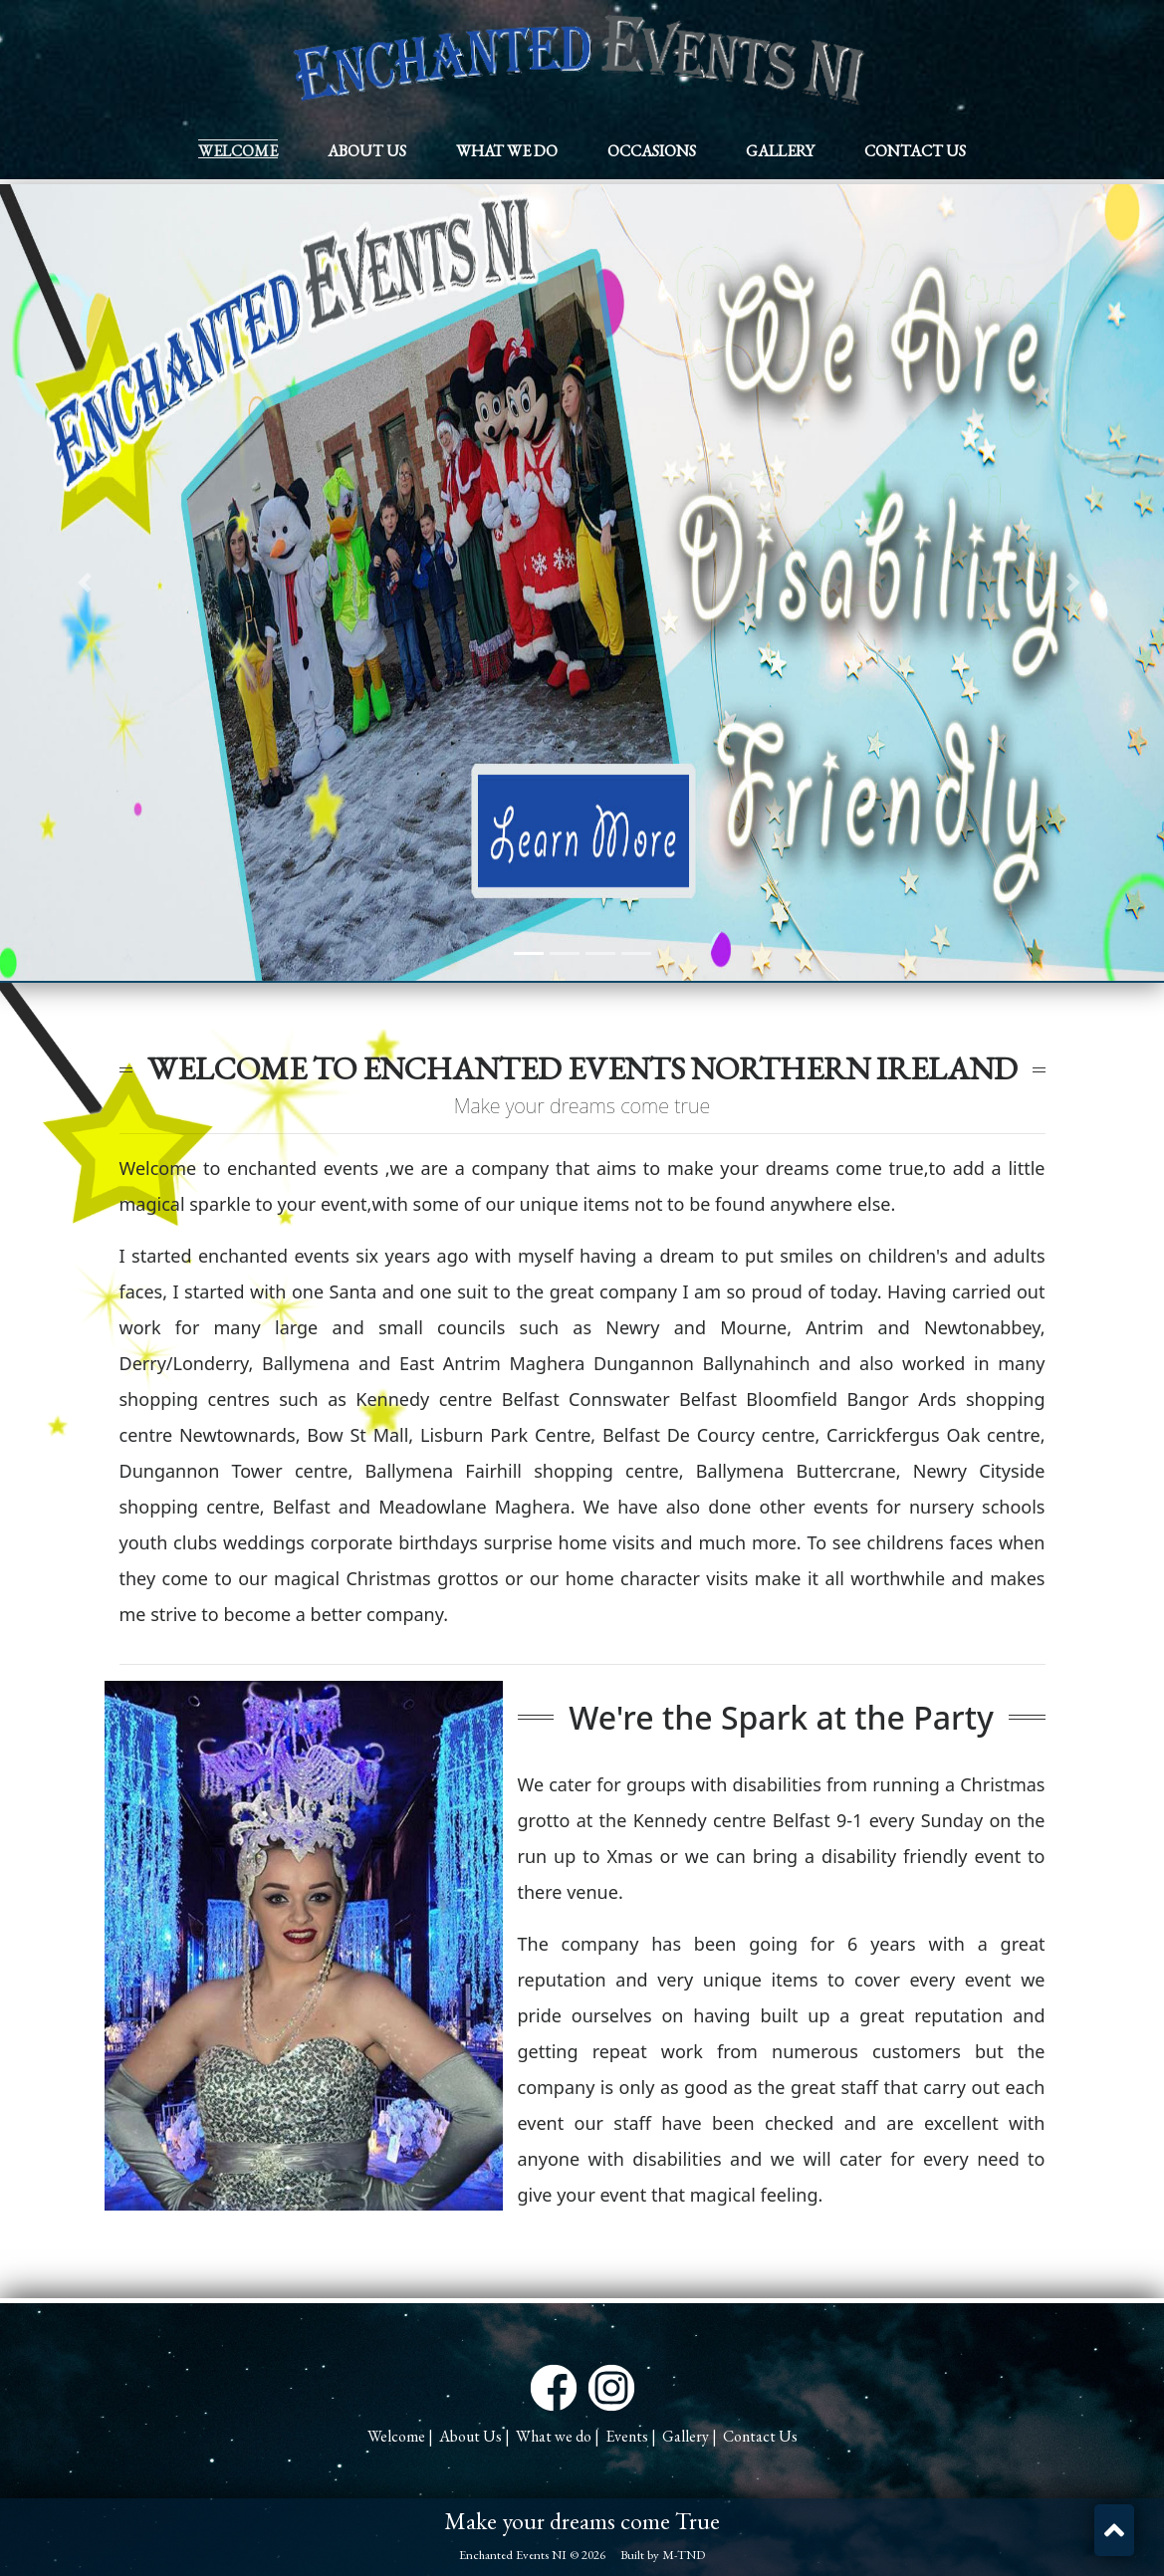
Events (626, 2436)
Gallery (780, 150)
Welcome (238, 150)
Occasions (651, 150)
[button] (1114, 2530)
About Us (367, 150)
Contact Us (915, 150)
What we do (507, 150)
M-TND (683, 2554)
